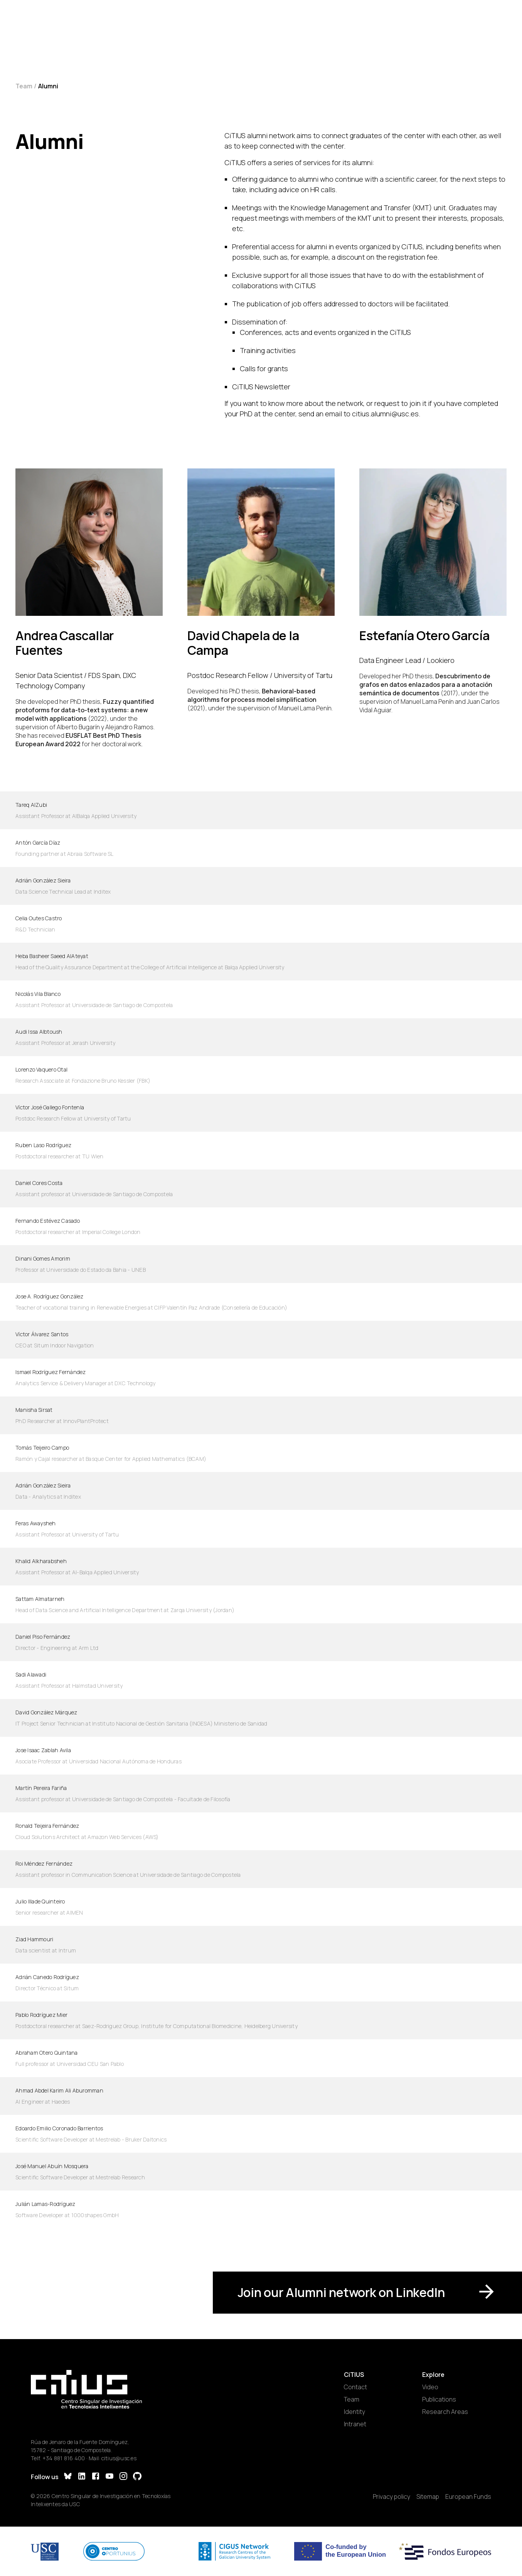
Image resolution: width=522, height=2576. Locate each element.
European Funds (468, 2496)
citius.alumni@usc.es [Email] (385, 413)
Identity (354, 2411)
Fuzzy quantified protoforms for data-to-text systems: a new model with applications (84, 710)
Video (430, 2387)
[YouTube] (109, 2477)
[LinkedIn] (81, 2477)
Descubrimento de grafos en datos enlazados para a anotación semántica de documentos (425, 684)
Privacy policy (391, 2496)
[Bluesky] (67, 2477)
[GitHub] (137, 2477)
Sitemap (427, 2496)
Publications (439, 2399)
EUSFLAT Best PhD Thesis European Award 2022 (78, 739)
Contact (355, 2387)
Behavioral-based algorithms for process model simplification (252, 695)
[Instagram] (123, 2477)
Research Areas (445, 2411)
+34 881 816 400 (63, 2458)
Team (23, 86)
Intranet (355, 2424)
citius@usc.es (118, 2458)
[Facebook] (95, 2477)
